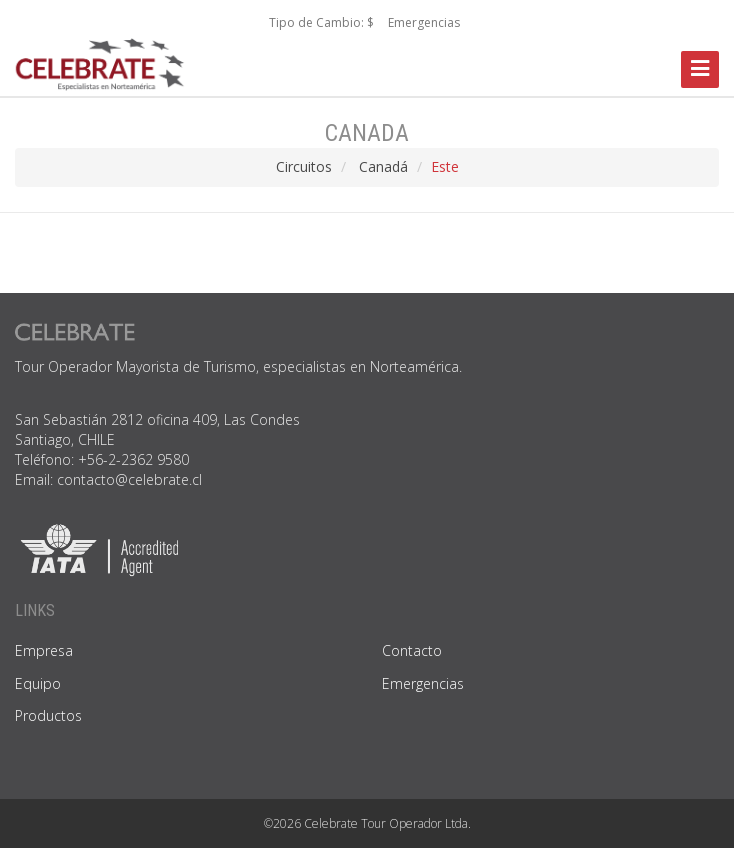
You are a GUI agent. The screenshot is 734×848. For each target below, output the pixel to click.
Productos (48, 715)
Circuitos (304, 166)
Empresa (44, 650)
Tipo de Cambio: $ (321, 22)
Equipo (38, 683)
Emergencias (424, 22)
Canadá (383, 166)
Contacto (412, 650)
